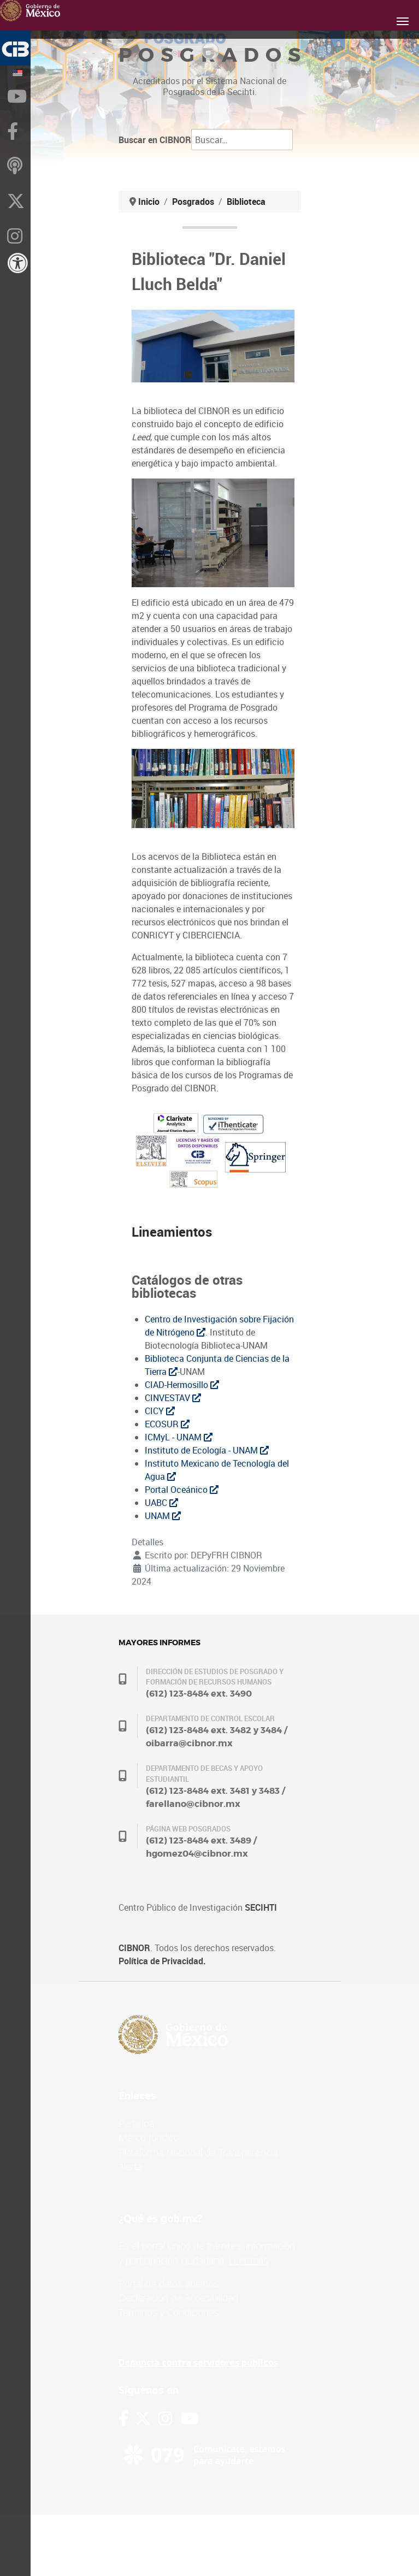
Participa (136, 2123)
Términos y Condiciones (169, 2312)
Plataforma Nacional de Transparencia (198, 2152)
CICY (160, 1411)
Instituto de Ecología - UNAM (207, 1450)
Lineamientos (172, 1231)
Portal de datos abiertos (169, 2283)
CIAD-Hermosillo (182, 1385)
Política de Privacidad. (162, 1961)
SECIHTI (261, 1907)
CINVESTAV (173, 1398)
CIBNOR (134, 1948)
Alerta (130, 2166)
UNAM (163, 1516)
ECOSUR (167, 1424)
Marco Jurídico (149, 2137)
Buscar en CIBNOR (155, 140)
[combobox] (242, 139)
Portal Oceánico (182, 1490)
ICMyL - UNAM (179, 1437)
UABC (161, 1503)
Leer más (248, 2260)
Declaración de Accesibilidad (178, 2297)
